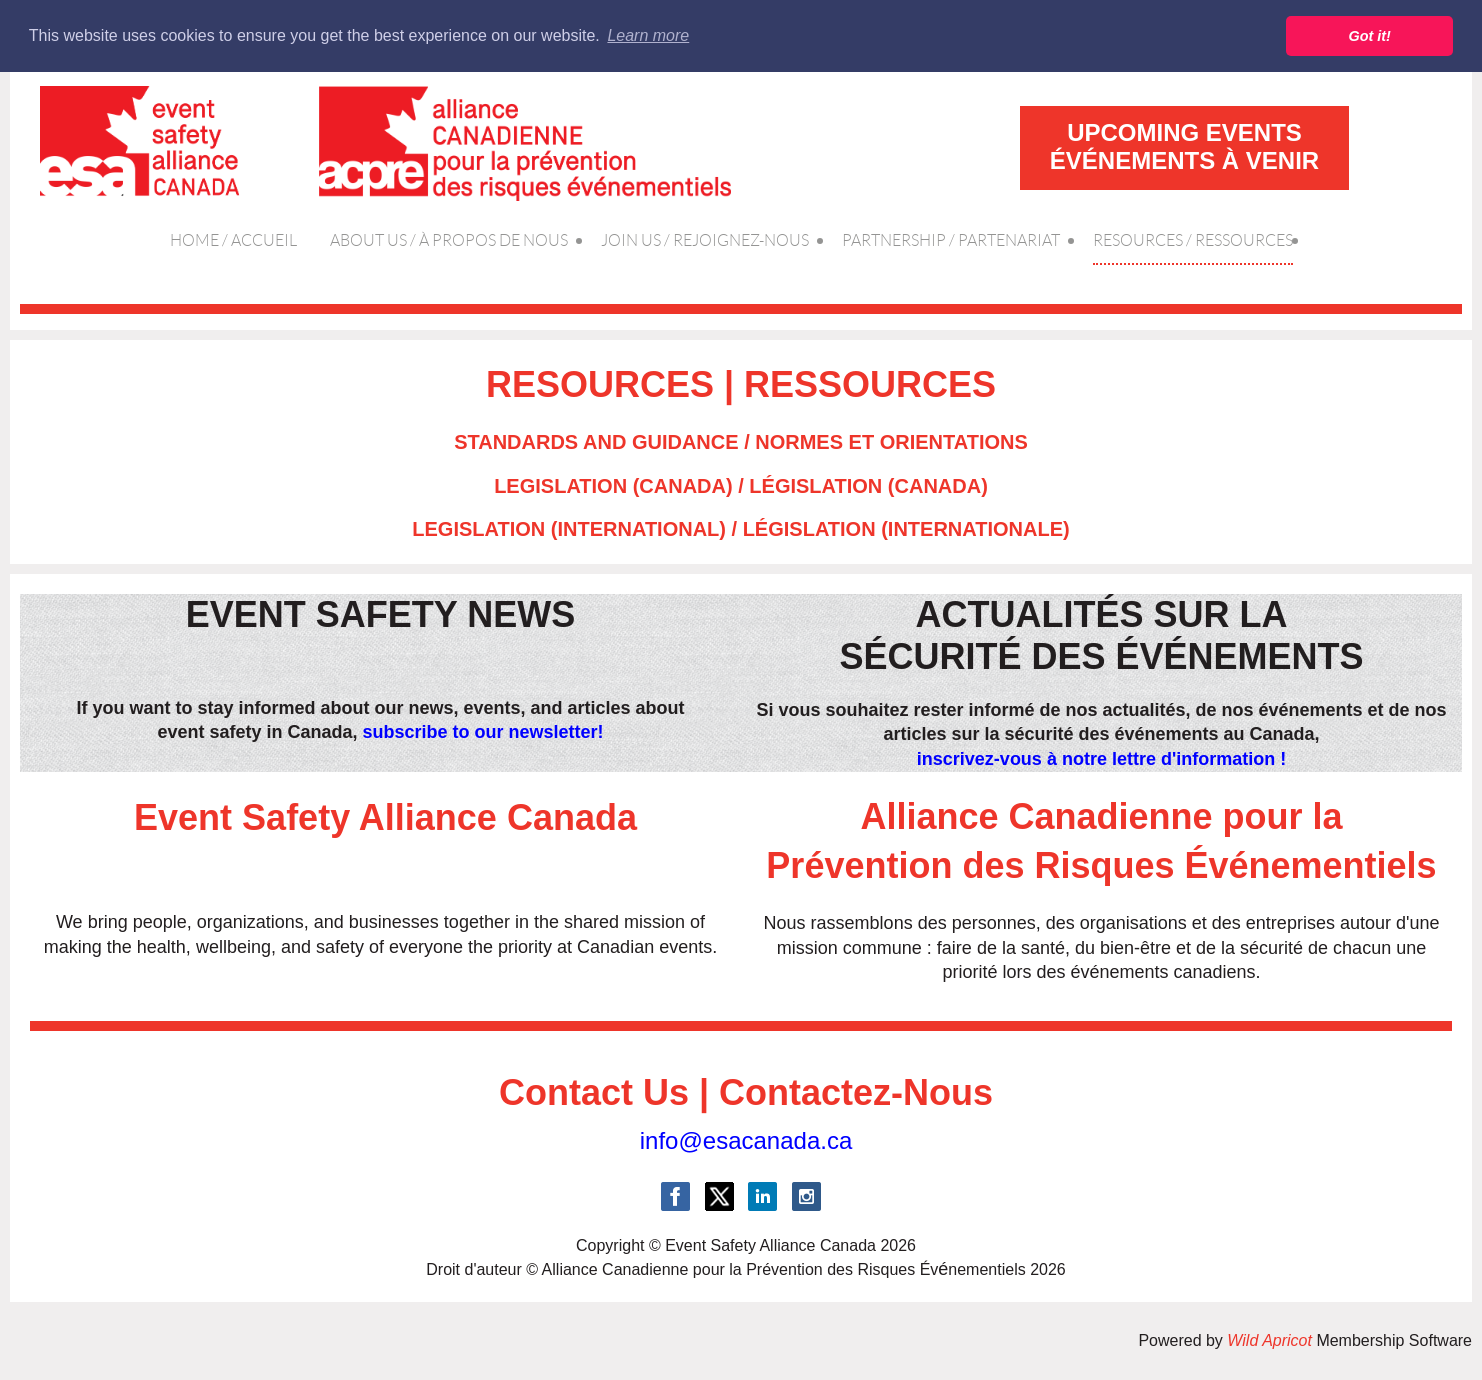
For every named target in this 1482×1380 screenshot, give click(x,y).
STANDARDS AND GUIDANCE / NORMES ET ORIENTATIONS (741, 442)
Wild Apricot (1269, 1340)
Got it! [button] (1370, 36)
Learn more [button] (648, 35)
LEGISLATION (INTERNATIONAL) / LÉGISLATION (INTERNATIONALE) (740, 529)
